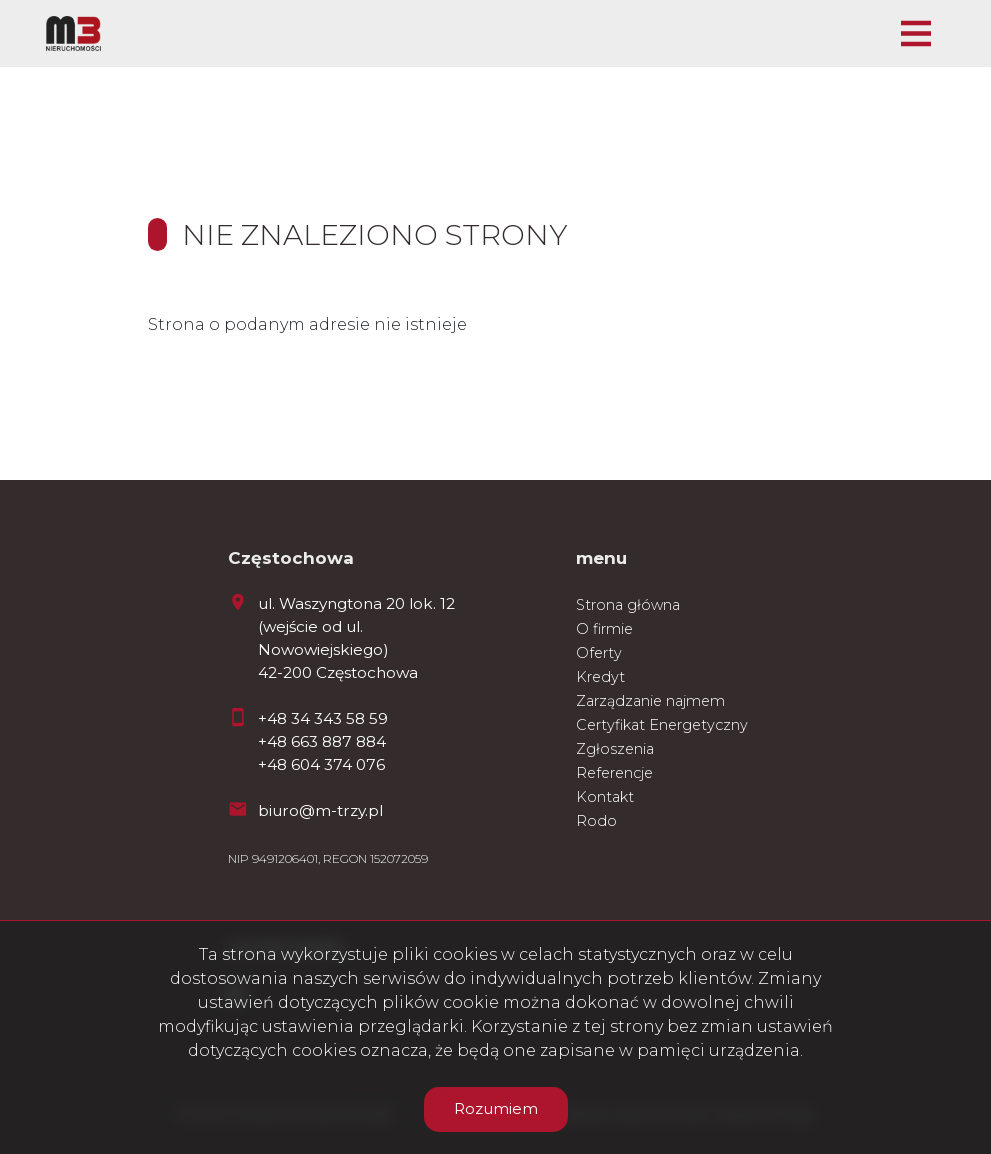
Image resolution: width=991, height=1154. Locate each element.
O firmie (604, 629)
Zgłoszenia (615, 749)
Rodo (596, 821)
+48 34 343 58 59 (323, 718)
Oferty (599, 653)
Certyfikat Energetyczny (662, 725)
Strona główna (628, 605)
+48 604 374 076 (321, 764)
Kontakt (605, 797)
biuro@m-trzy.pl (320, 810)
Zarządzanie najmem (650, 701)
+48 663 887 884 (322, 741)
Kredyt (600, 677)
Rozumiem (496, 1108)
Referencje (614, 773)
